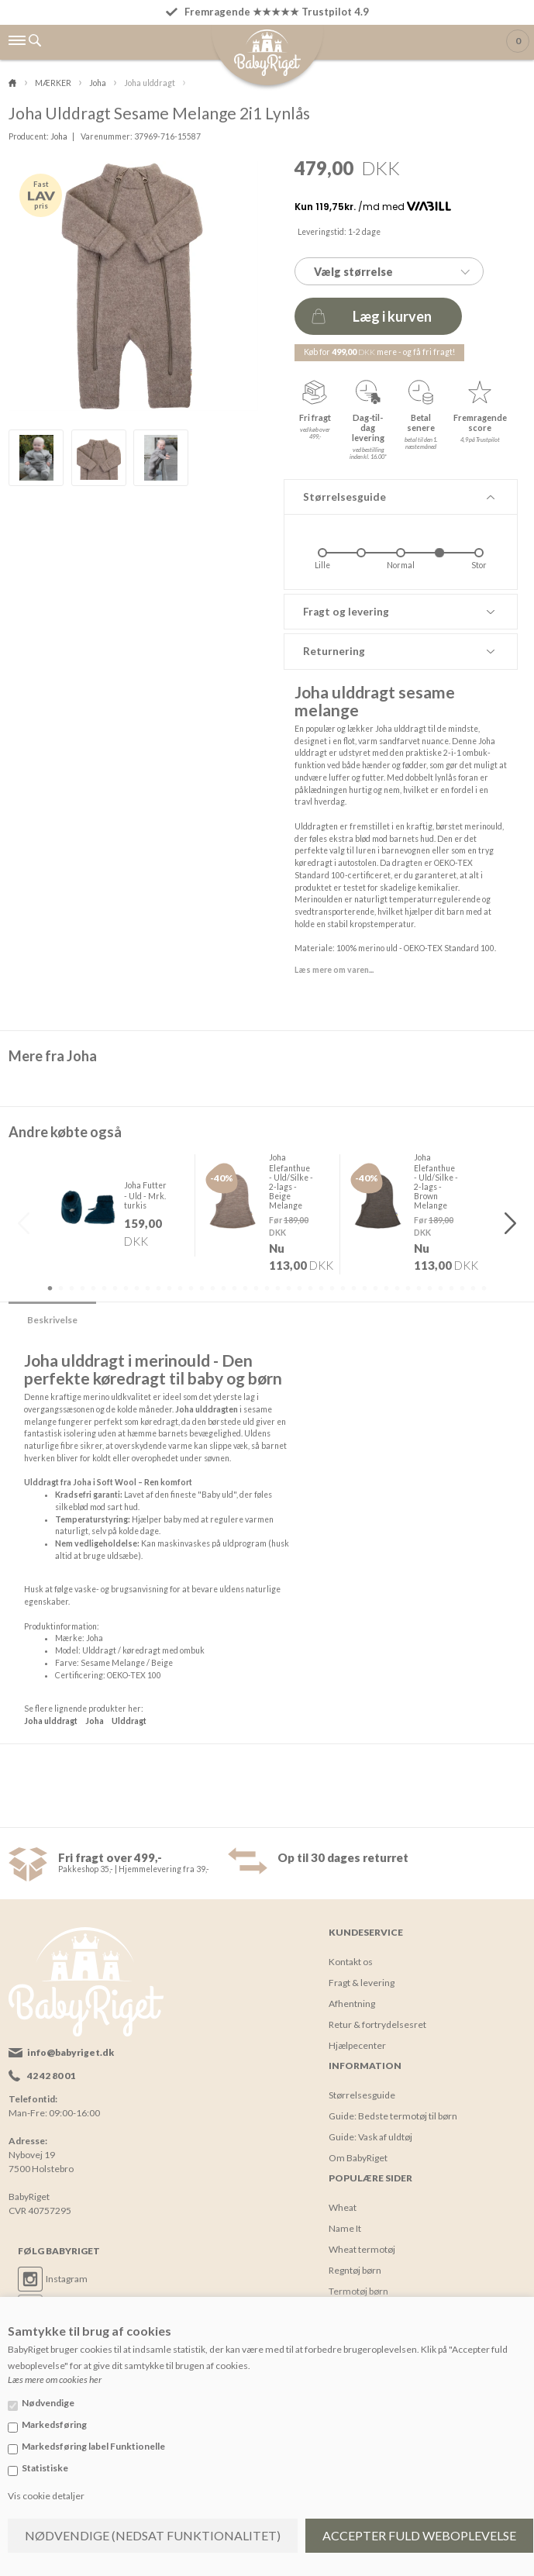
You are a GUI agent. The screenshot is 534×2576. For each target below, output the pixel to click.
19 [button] (246, 1287)
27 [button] (332, 1287)
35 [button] (419, 1287)
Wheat (343, 2206)
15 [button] (202, 1287)
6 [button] (105, 1287)
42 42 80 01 (51, 2075)
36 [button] (430, 1287)
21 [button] (267, 1287)
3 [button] (72, 1287)
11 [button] (159, 1287)
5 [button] (94, 1287)
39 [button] (463, 1287)
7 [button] (115, 1287)
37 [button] (441, 1287)
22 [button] (278, 1287)
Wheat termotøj (362, 2248)
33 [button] (397, 1287)
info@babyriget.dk (70, 2051)
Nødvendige (48, 2403)
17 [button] (224, 1287)
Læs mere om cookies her (55, 2379)
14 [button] (191, 1287)
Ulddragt (129, 1720)
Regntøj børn (355, 2269)
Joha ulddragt (51, 1720)
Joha (58, 136)
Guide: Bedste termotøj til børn (393, 2115)
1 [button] (50, 1287)
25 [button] (311, 1287)
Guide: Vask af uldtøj (370, 2136)
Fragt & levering (361, 1982)
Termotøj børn (358, 2290)
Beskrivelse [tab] (52, 1319)
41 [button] (484, 1287)
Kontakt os (351, 1961)
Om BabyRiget (358, 2157)
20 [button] (256, 1287)
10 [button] (148, 1287)
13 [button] (180, 1287)
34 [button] (408, 1287)
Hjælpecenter (357, 2044)
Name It (345, 2227)
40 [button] (473, 1287)
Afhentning (352, 2003)
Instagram (67, 2278)
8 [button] (126, 1287)
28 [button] (343, 1287)
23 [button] (289, 1287)
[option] (36, 457)
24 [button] (300, 1287)
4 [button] (83, 1287)
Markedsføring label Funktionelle (93, 2446)
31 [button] (376, 1287)
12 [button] (170, 1287)
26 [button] (322, 1287)
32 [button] (387, 1287)
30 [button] (365, 1287)
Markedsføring (54, 2424)
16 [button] (213, 1287)
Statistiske (45, 2468)
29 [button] (354, 1287)
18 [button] (235, 1287)
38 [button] (452, 1287)
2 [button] (61, 1287)
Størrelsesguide (362, 2094)
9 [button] (137, 1287)
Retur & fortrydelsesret (377, 2023)
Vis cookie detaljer (46, 2496)
